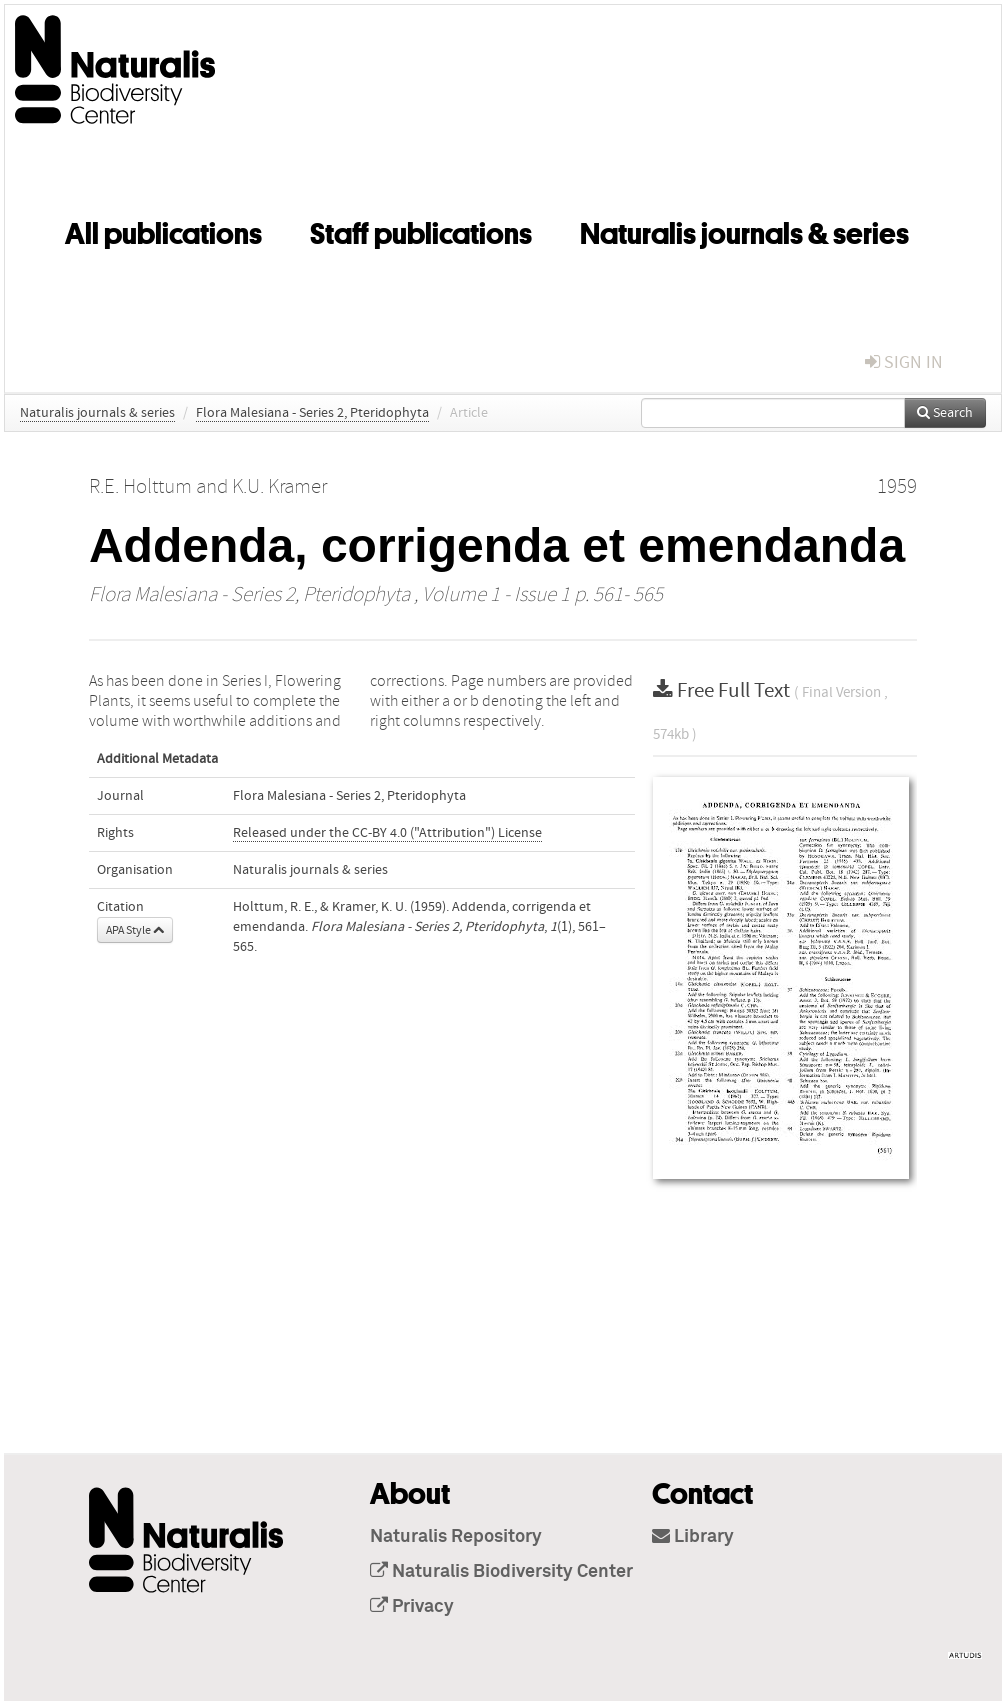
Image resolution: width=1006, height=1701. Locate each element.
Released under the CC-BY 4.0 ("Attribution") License (387, 833)
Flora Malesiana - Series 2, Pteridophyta (312, 413)
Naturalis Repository (456, 1537)
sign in (904, 362)
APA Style (135, 930)
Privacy (412, 1607)
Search (945, 413)
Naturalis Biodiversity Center (501, 1572)
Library (693, 1537)
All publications (163, 230)
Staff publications (421, 230)
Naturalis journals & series (744, 230)
